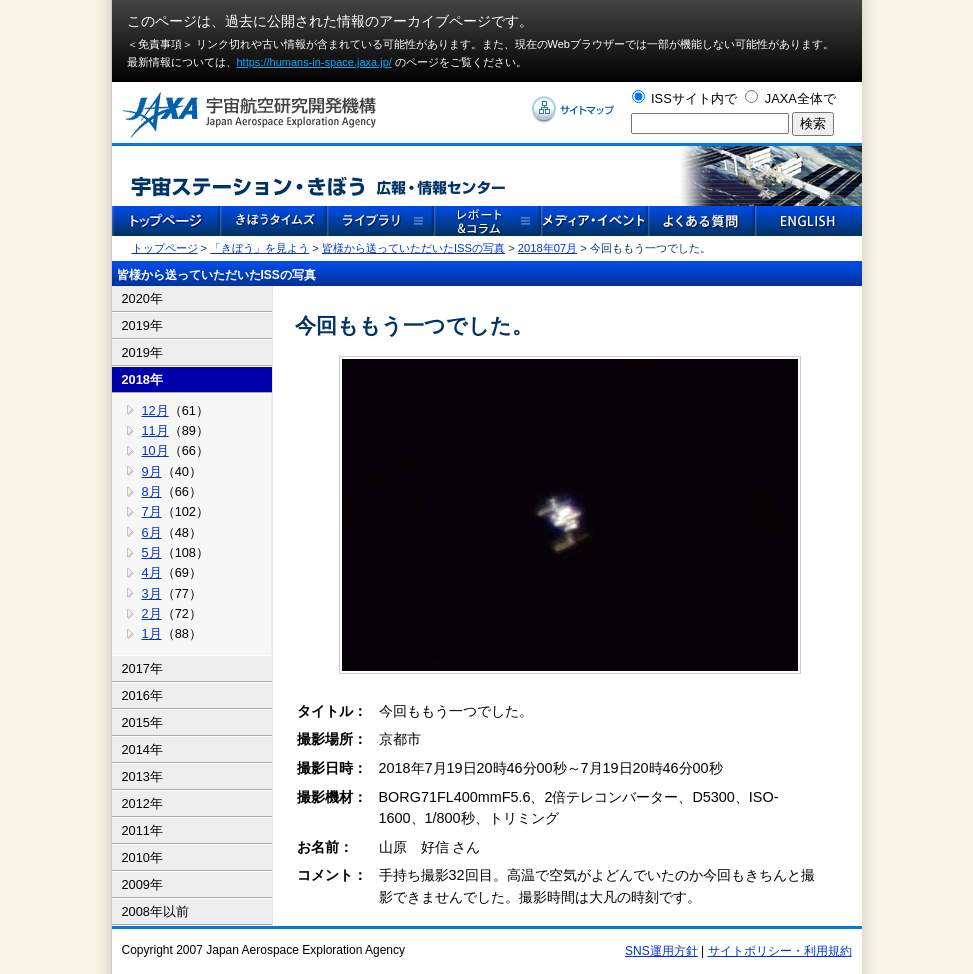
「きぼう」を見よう (259, 248)
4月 (152, 572)
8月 (152, 491)
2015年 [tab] (142, 722)
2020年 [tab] (142, 298)
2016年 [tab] (142, 695)
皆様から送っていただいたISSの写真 (413, 248)
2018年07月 (547, 248)
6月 (152, 532)
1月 (152, 633)
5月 (152, 552)
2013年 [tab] (142, 776)
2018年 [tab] (142, 379)
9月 (152, 471)
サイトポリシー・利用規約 (780, 951)
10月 (155, 450)
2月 (152, 613)
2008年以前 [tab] (155, 911)
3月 (152, 593)
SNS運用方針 (661, 951)
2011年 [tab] (142, 830)
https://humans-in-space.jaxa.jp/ (314, 62)
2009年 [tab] (142, 884)
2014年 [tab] (142, 749)
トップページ (165, 248)
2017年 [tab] (142, 668)
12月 (155, 410)
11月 (155, 430)
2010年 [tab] (142, 857)
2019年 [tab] (142, 325)
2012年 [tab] (142, 803)
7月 (152, 511)
